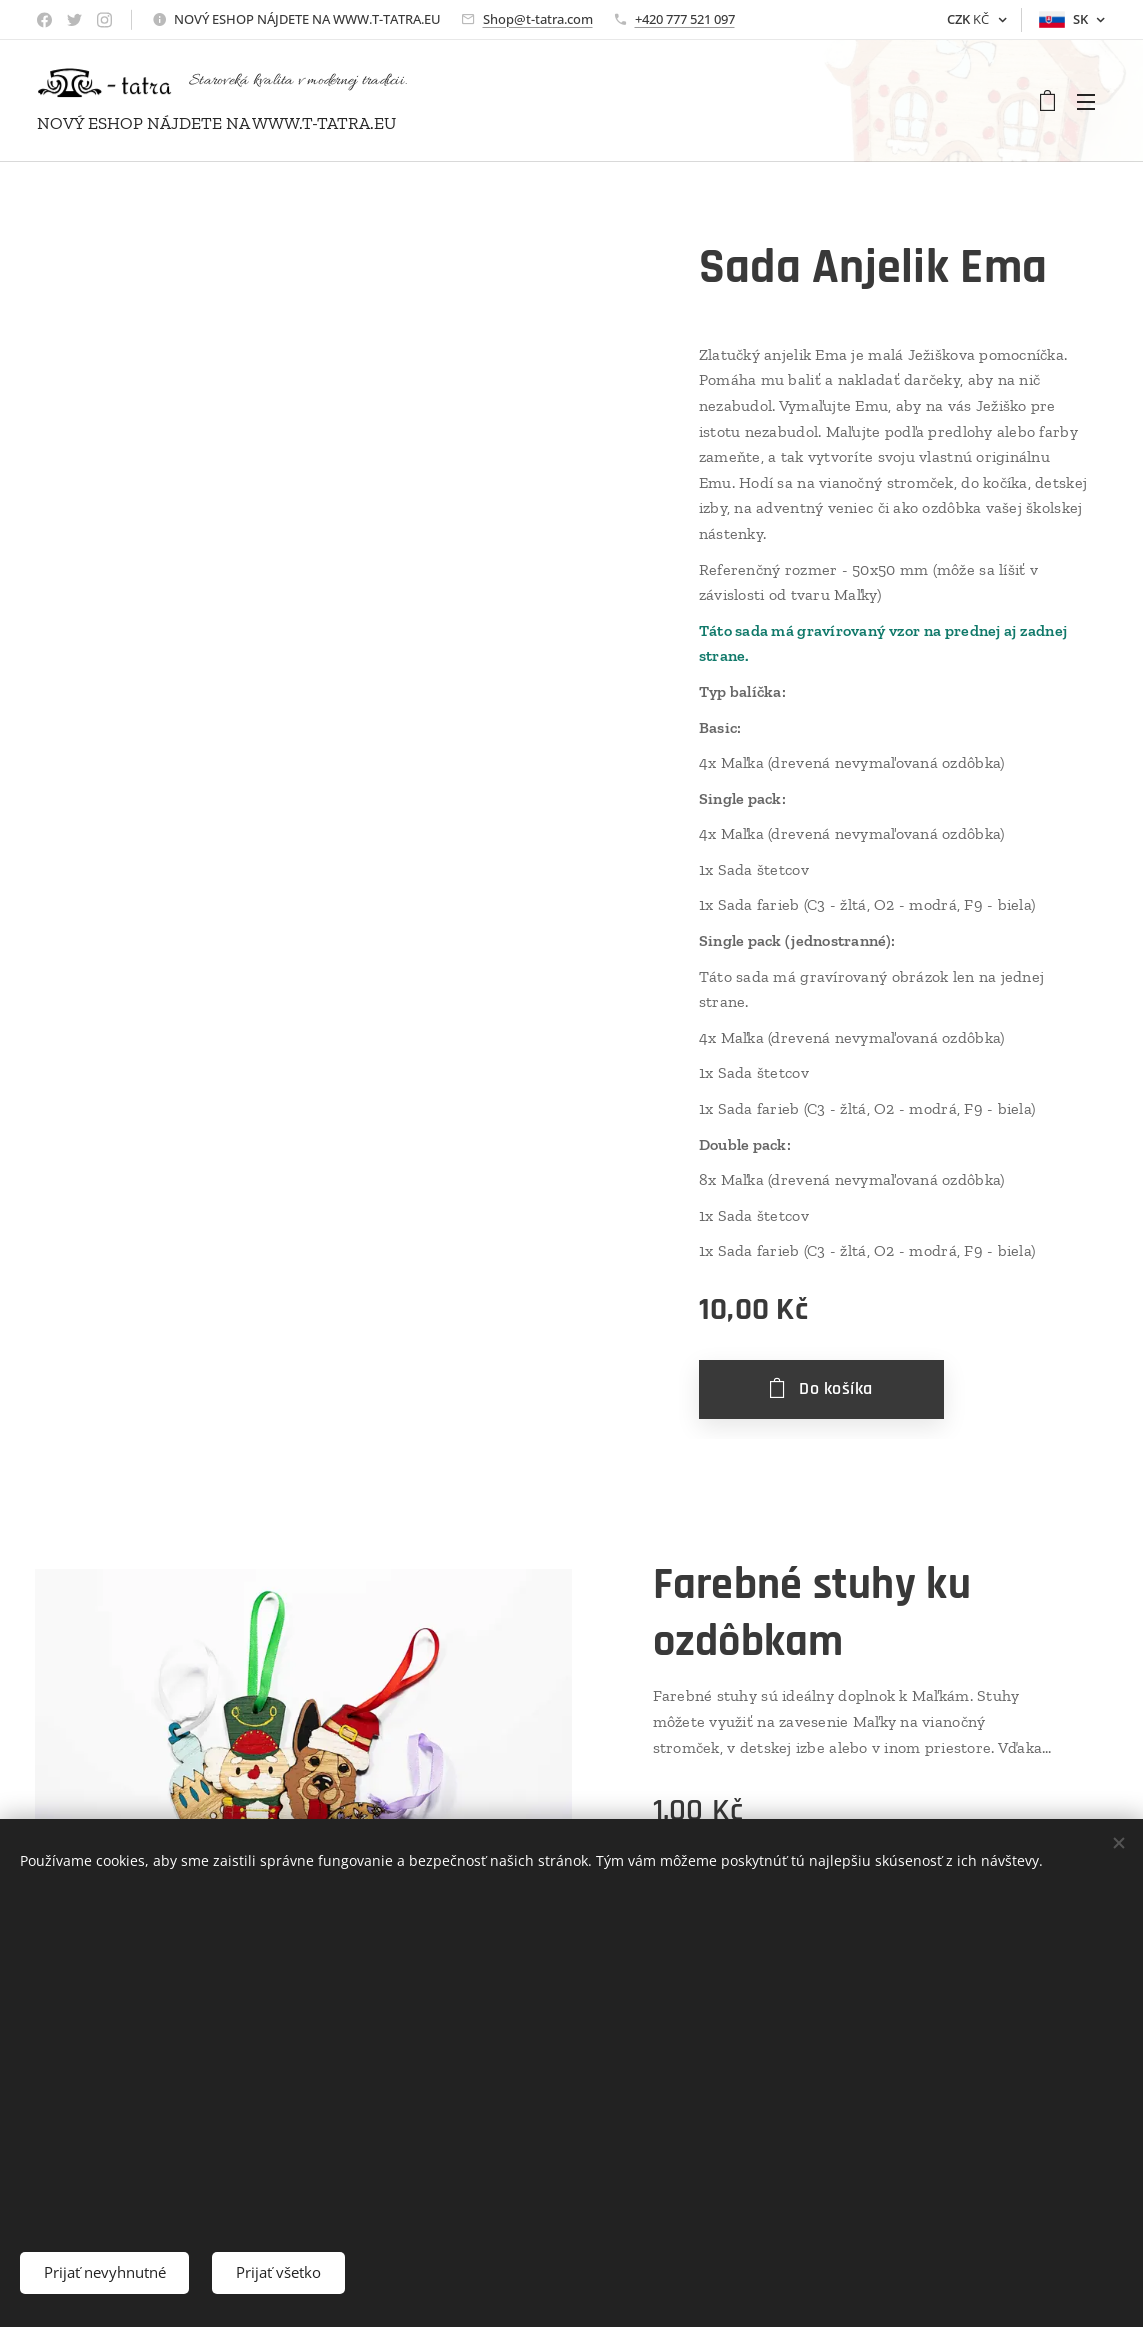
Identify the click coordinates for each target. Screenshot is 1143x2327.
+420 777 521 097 (685, 19)
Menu (1086, 102)
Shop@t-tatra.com (538, 19)
